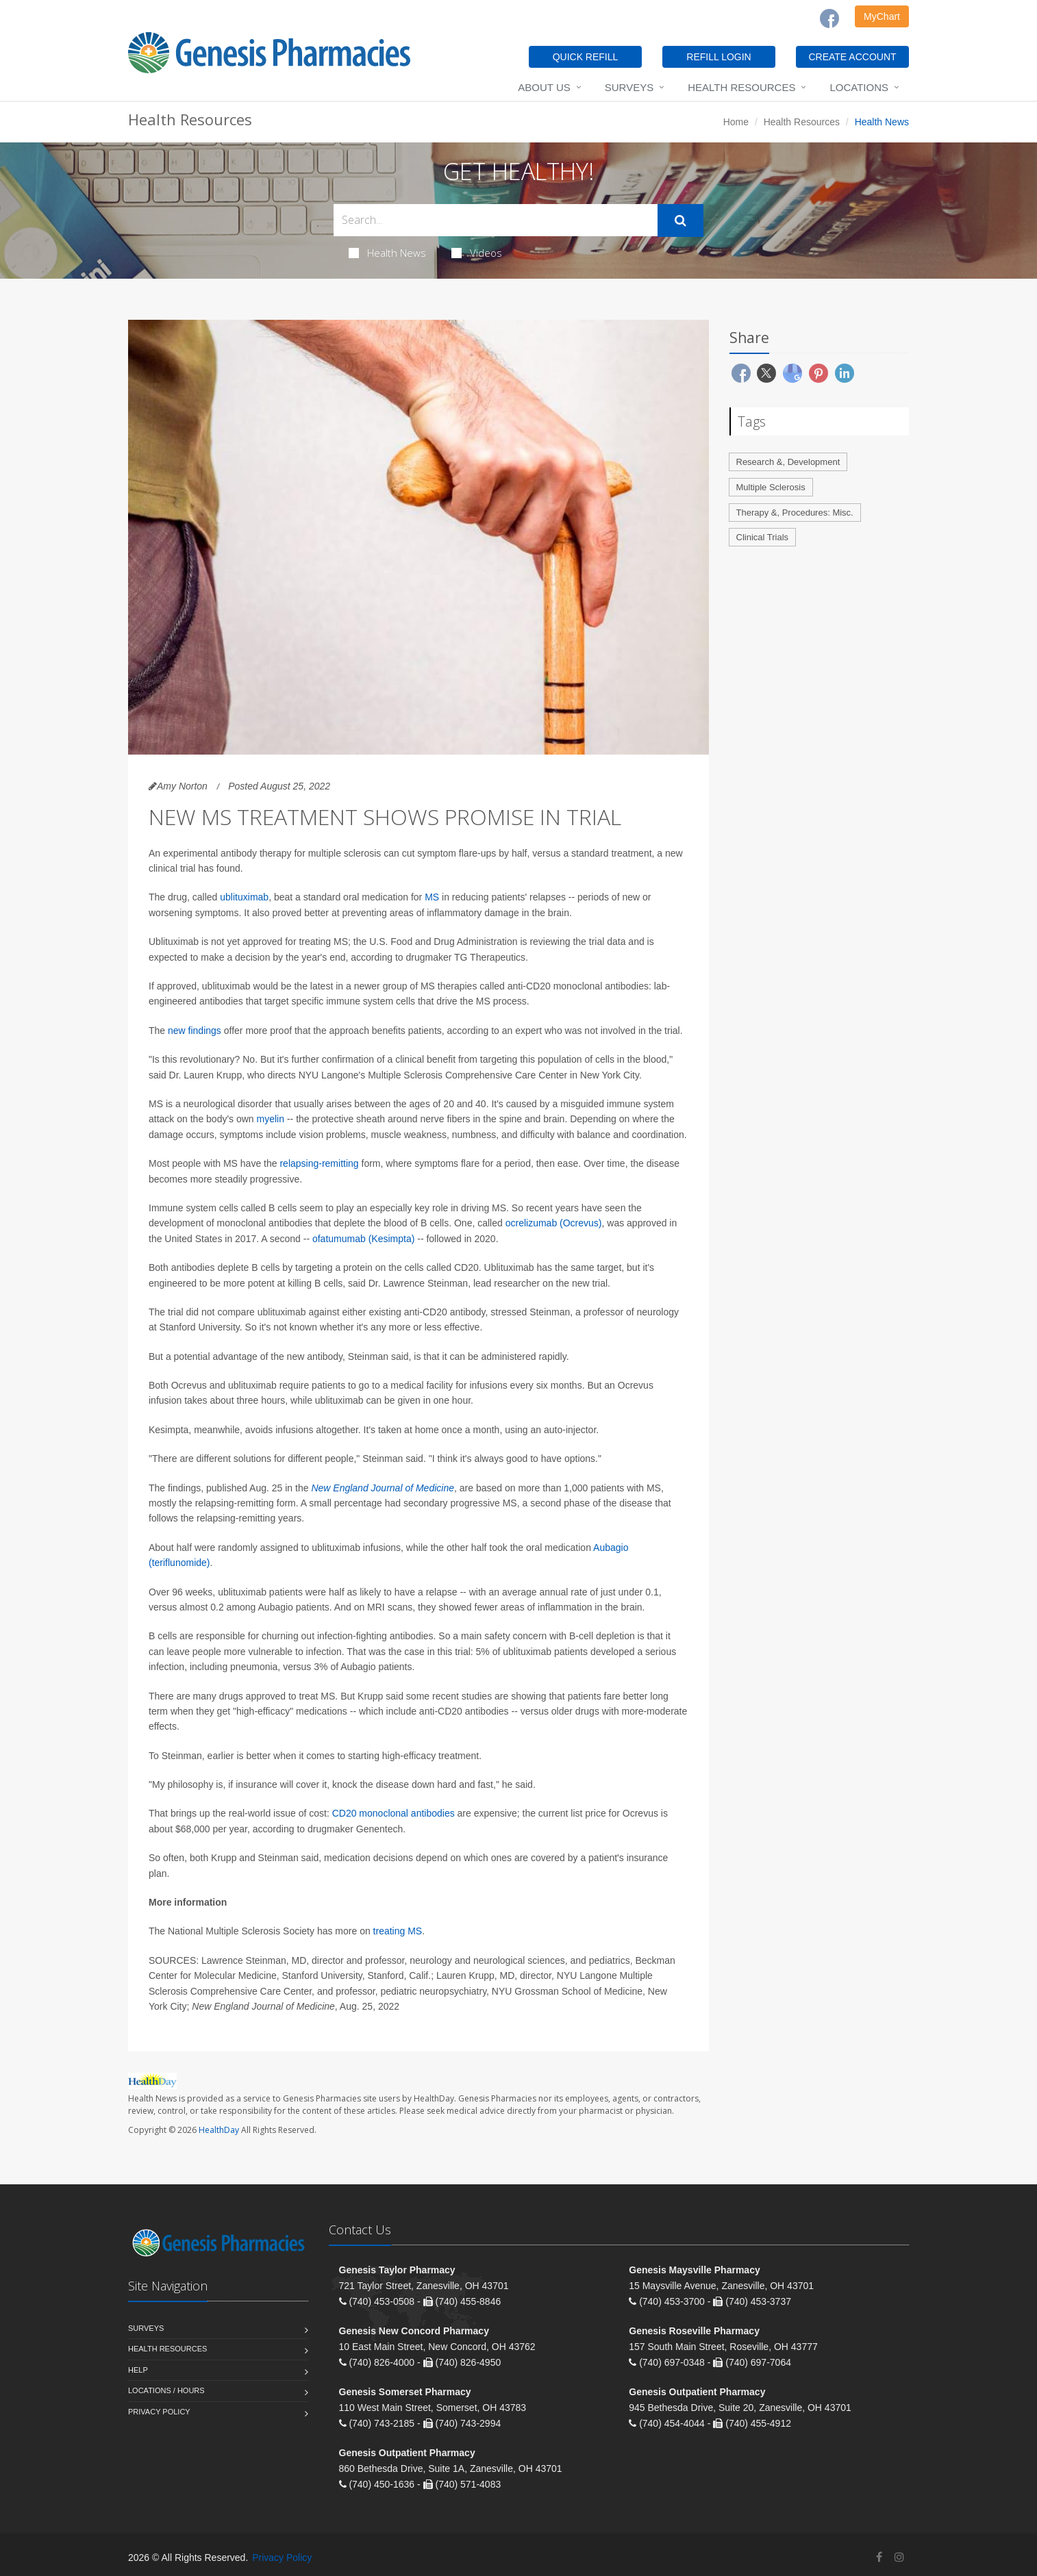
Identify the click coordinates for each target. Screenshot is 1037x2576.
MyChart (882, 16)
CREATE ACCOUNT (852, 56)
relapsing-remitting (318, 1163)
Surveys (629, 87)
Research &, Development (788, 462)
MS (432, 897)
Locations (858, 87)
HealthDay (219, 2130)
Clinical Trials (762, 537)
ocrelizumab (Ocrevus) (553, 1222)
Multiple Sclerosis (770, 487)
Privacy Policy (159, 2412)
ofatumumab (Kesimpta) (363, 1238)
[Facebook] (829, 18)
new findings (194, 1030)
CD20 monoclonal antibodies (393, 1813)
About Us (544, 87)
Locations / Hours (166, 2390)
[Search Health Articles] (496, 220)
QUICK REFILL (586, 56)
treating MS (398, 1930)
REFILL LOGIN (718, 56)
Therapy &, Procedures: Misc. (794, 512)
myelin (270, 1118)
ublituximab (244, 897)
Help (138, 2370)
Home (736, 121)
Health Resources (741, 87)
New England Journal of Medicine (382, 1487)
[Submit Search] (680, 220)
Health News (387, 253)
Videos (476, 253)
